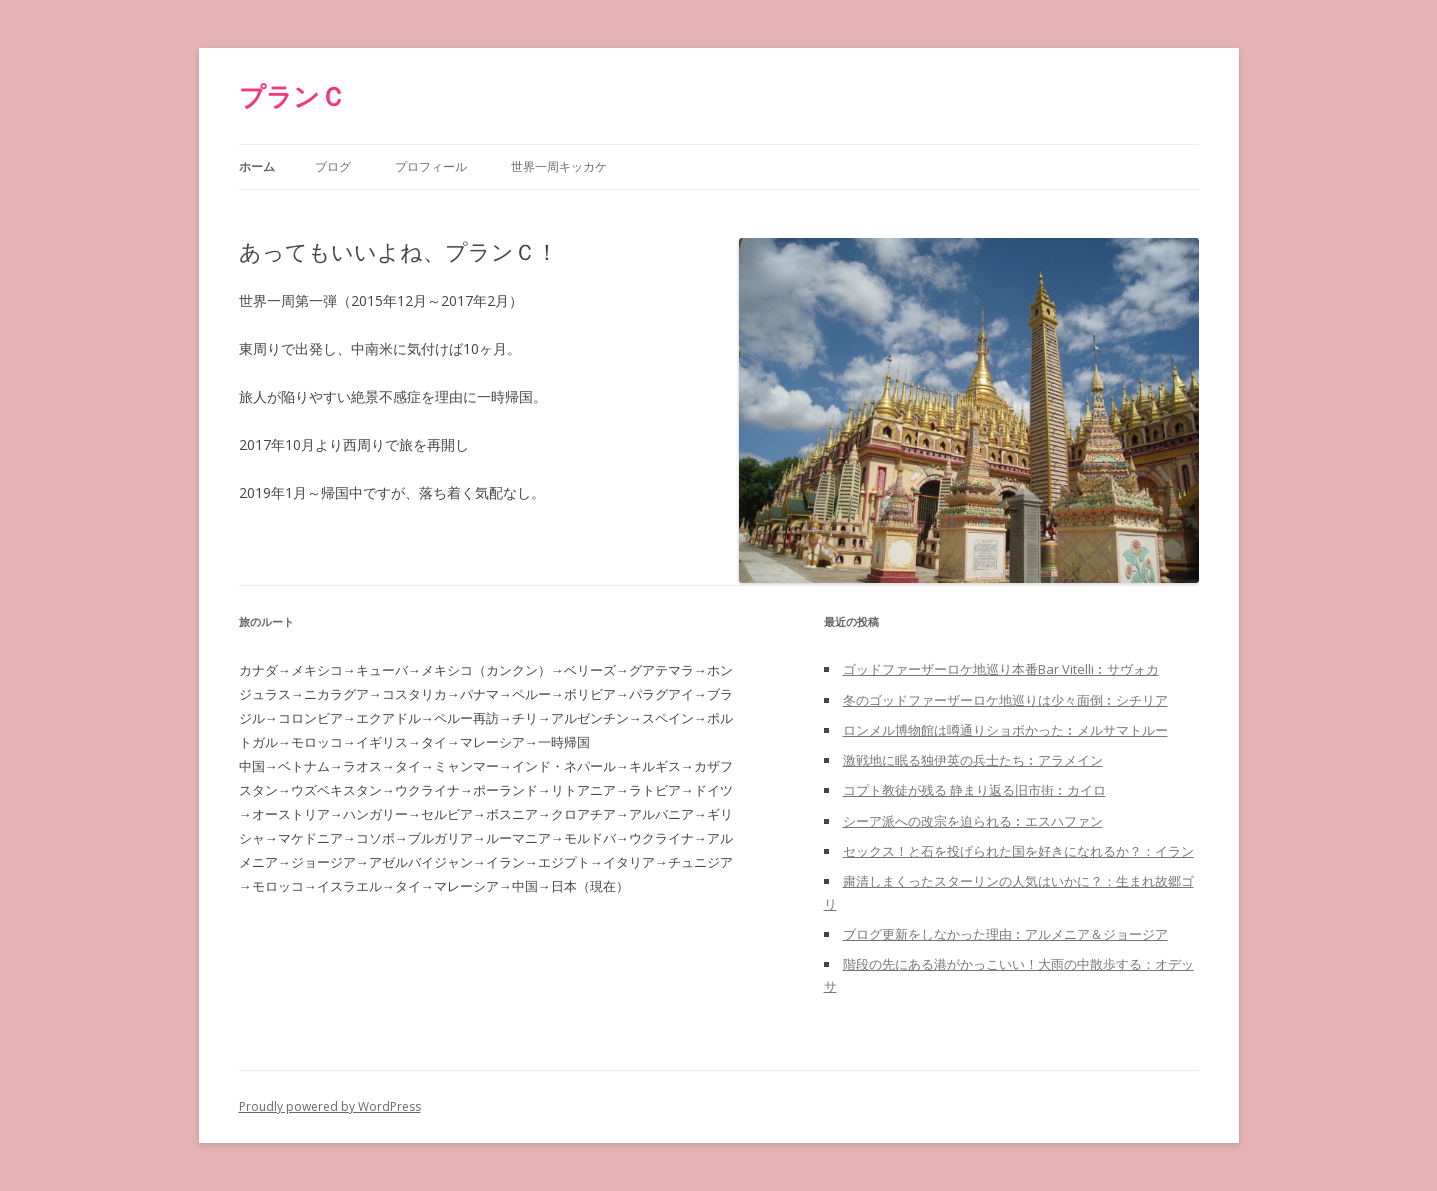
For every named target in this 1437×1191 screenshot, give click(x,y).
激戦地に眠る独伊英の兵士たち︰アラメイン (973, 760)
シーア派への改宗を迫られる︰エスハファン (973, 821)
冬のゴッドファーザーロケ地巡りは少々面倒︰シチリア (1005, 700)
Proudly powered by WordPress (330, 1106)
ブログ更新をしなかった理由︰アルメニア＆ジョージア (1005, 934)
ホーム (257, 166)
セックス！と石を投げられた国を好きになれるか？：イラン (1018, 851)
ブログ (333, 166)
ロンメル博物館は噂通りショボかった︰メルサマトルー (1005, 730)
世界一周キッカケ (559, 166)
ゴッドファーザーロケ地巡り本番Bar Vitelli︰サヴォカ (1001, 669)
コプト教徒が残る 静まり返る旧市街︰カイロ (974, 790)
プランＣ (292, 96)
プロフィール (431, 166)
